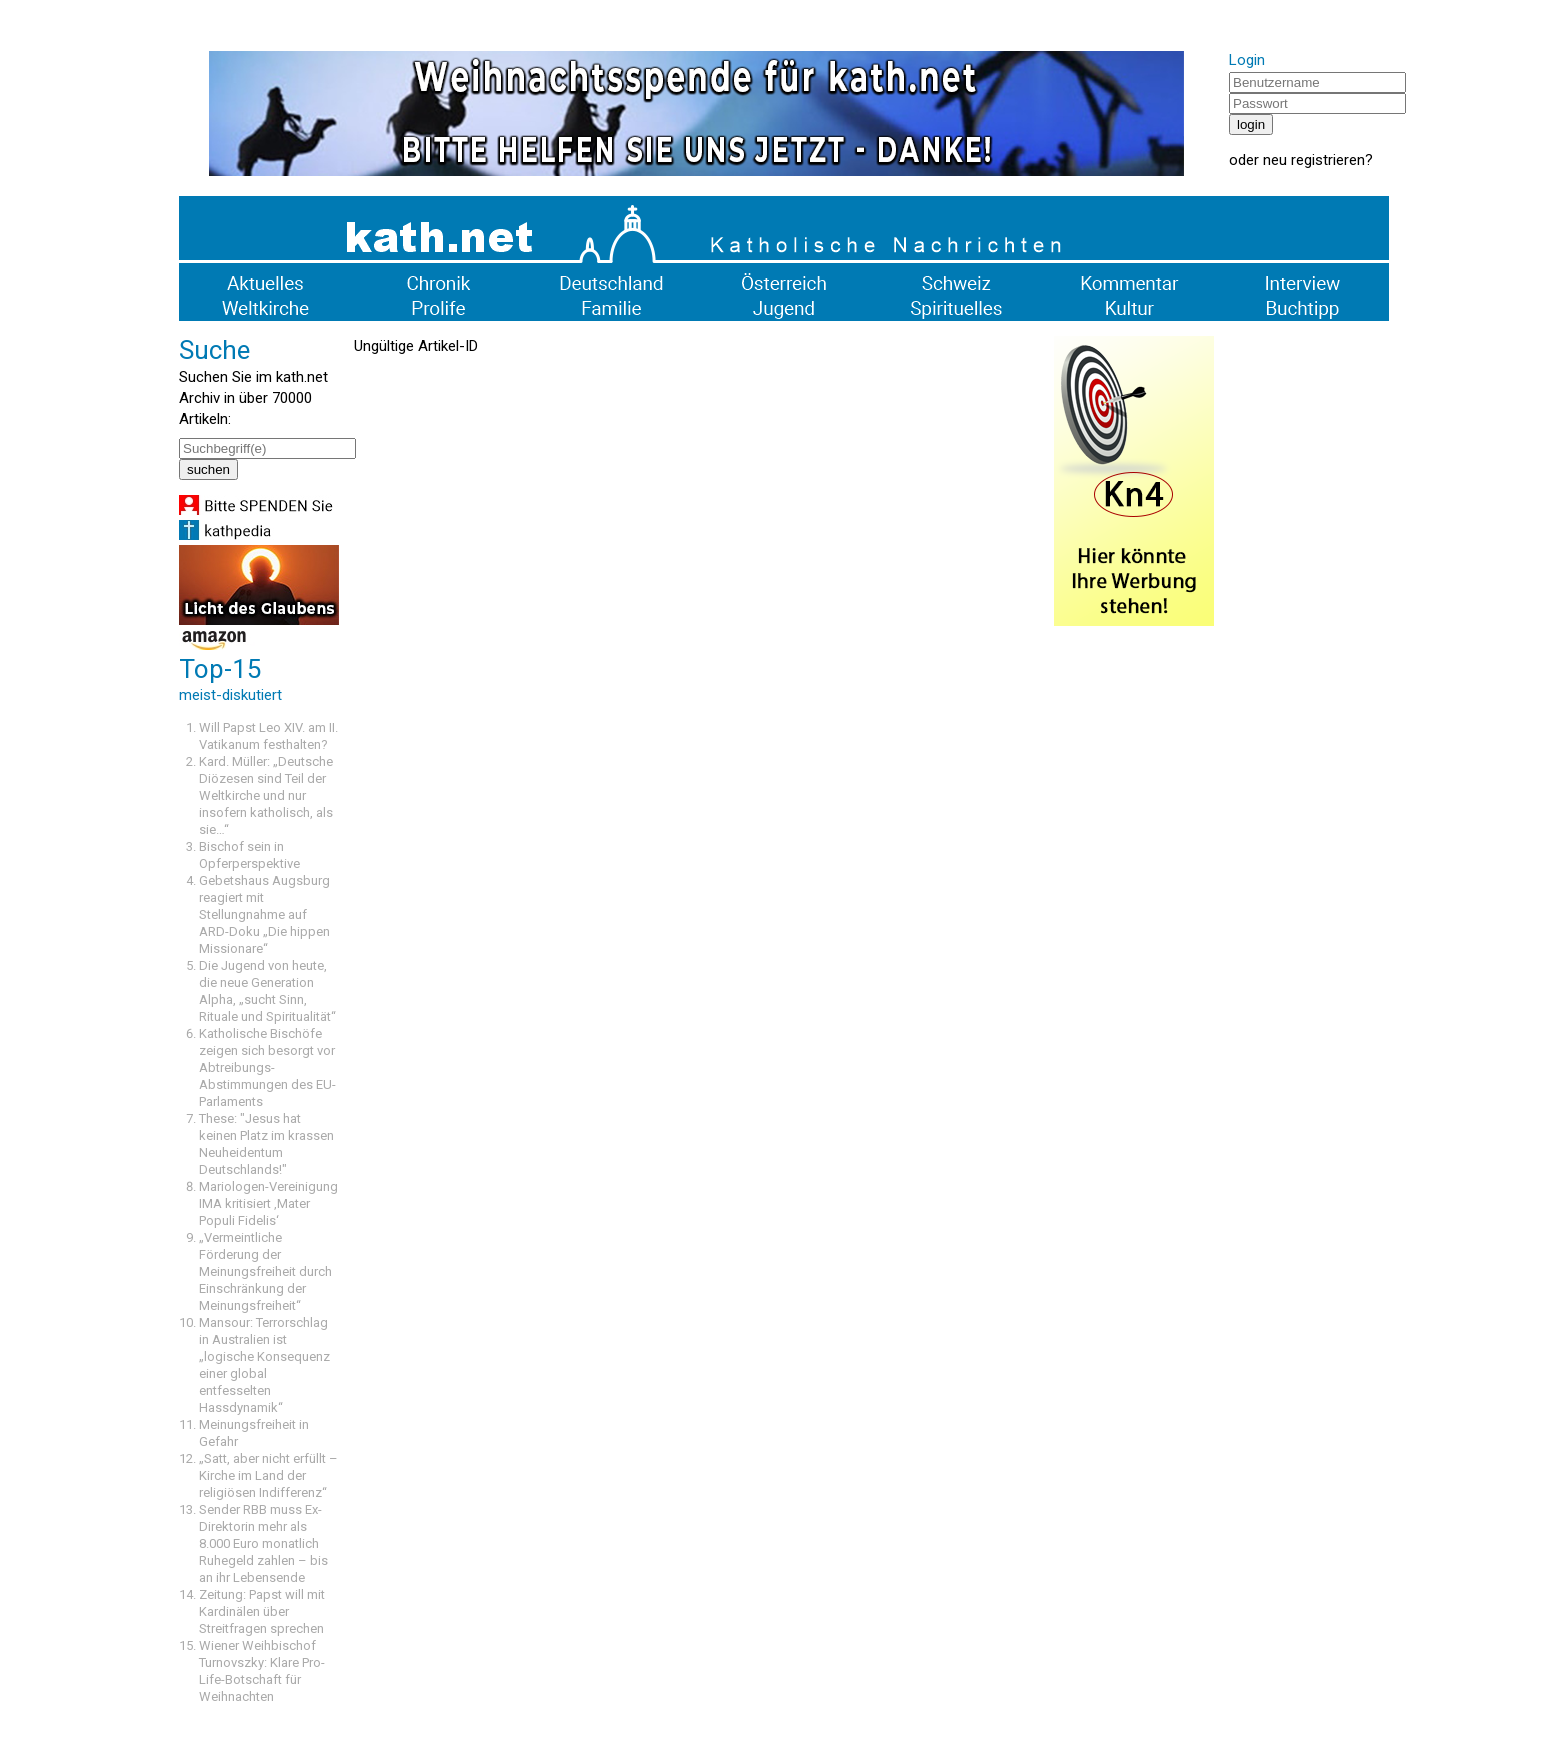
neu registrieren (1314, 160)
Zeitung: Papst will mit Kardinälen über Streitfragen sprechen (262, 1611)
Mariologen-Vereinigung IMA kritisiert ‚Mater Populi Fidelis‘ (268, 1203)
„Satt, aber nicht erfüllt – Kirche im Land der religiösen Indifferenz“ (268, 1475)
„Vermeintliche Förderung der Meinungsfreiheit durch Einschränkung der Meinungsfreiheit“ (265, 1271)
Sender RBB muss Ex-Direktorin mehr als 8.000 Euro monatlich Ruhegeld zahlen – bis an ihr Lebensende (263, 1543)
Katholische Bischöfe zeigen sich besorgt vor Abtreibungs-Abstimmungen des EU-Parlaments (267, 1067)
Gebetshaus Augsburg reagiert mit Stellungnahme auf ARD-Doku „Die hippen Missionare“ (264, 914)
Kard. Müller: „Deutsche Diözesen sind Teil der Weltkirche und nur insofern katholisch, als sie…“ (266, 795)
